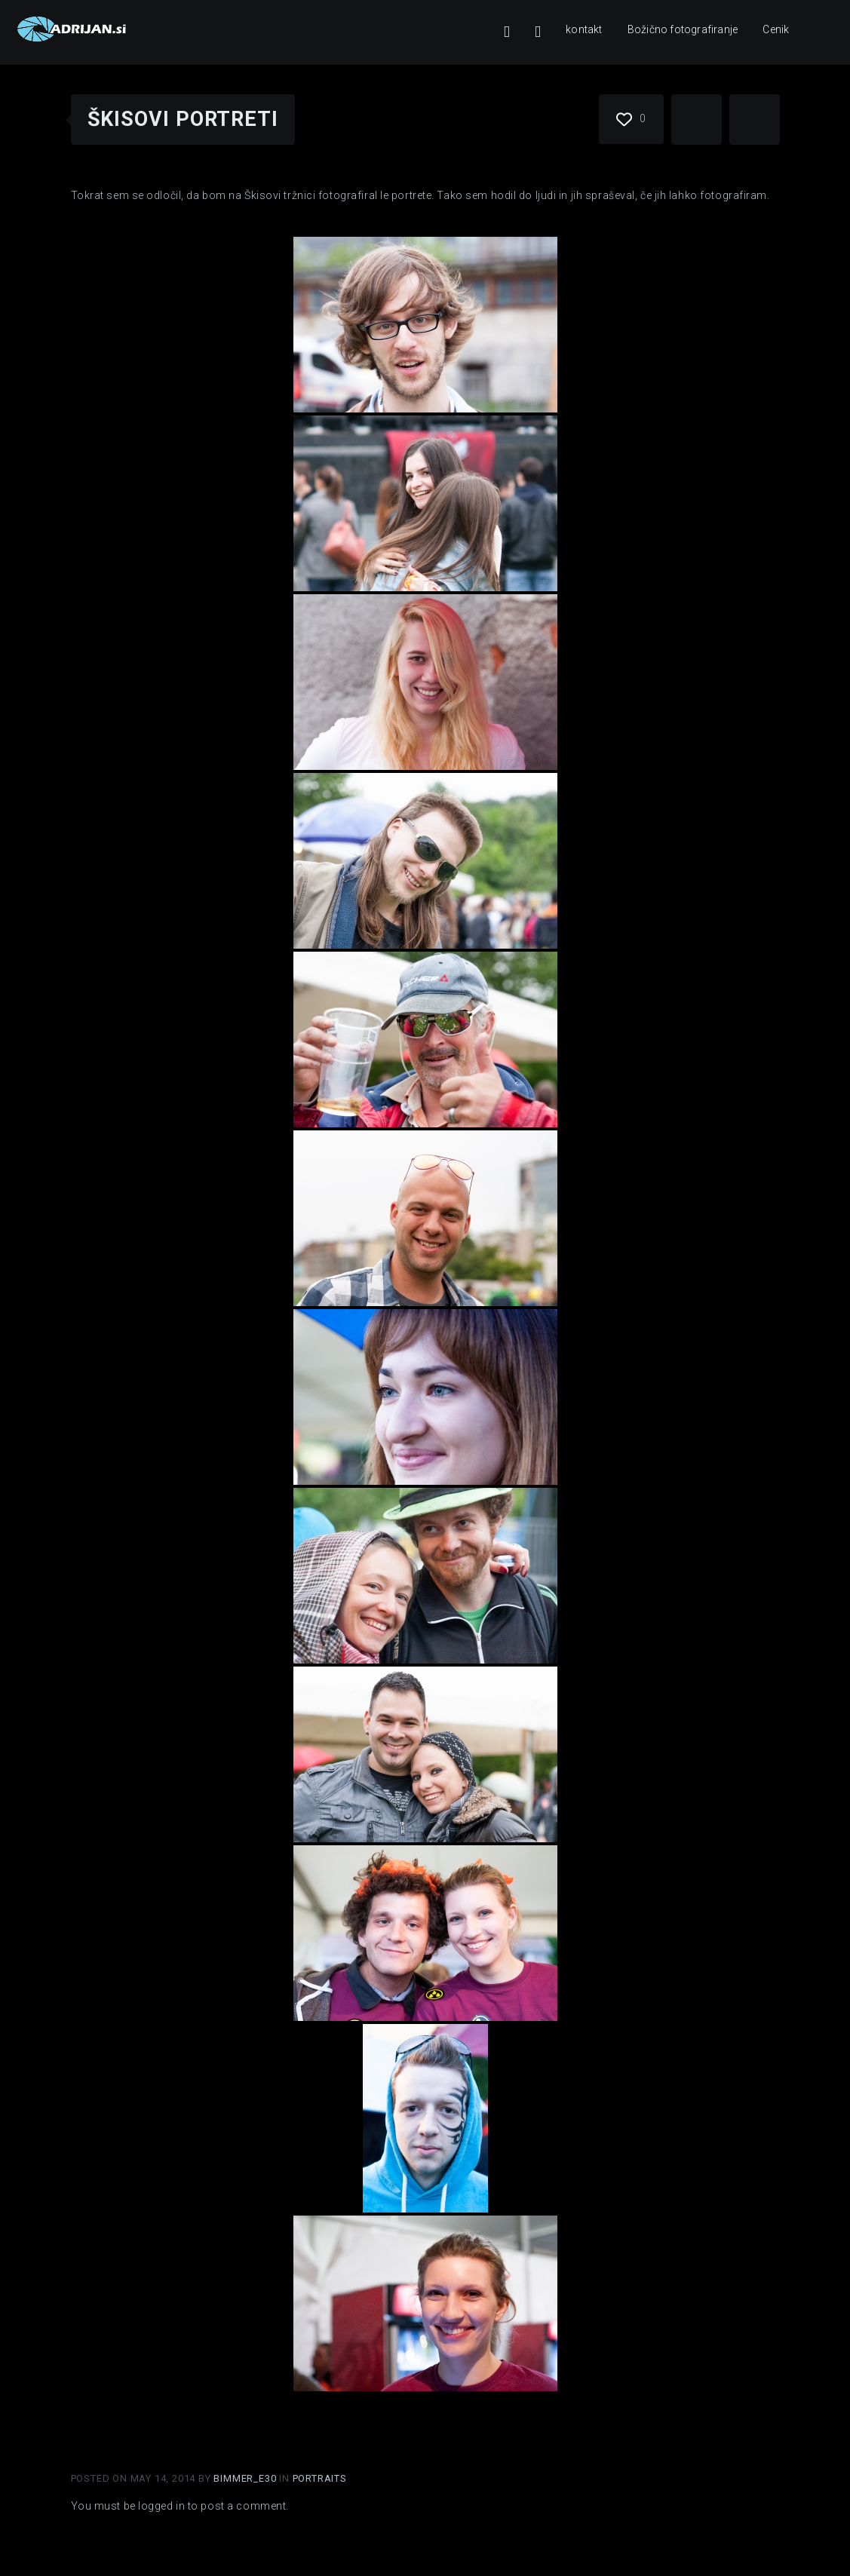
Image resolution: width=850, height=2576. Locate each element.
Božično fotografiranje (683, 29)
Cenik (776, 29)
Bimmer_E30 (246, 2478)
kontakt (584, 29)
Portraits (320, 2478)
